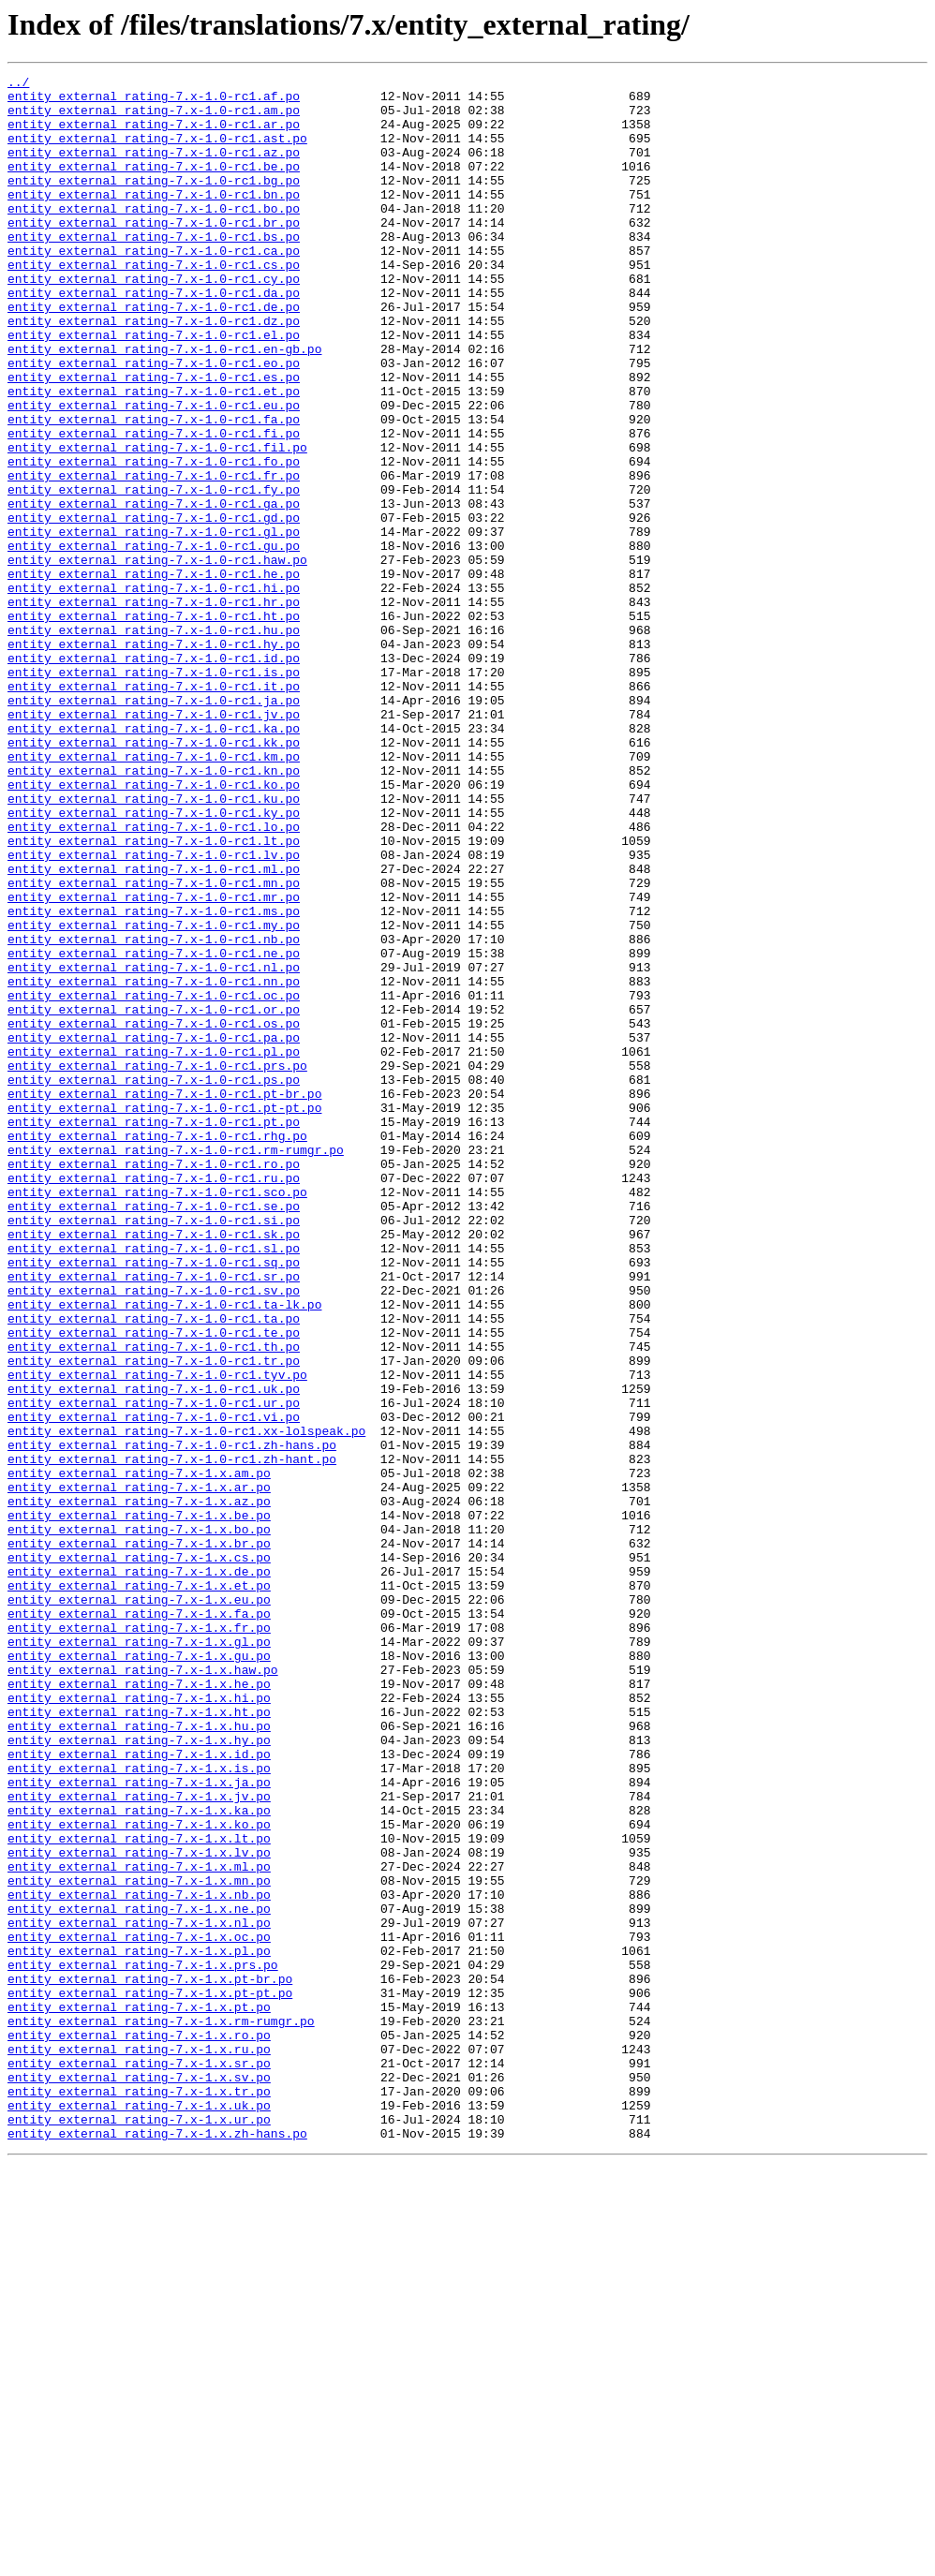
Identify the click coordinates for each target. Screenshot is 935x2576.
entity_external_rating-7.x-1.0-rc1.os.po (153, 1214)
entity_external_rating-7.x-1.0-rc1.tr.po (153, 1618)
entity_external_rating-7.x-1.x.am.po (139, 1753)
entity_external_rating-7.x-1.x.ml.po (139, 2225)
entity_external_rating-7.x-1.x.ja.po (139, 2124)
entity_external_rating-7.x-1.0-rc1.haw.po (157, 657)
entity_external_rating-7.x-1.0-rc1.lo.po (153, 978)
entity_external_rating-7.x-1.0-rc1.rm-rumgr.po (175, 1365)
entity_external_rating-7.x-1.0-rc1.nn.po (153, 1163)
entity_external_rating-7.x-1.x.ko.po (139, 2175)
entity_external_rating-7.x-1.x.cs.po (139, 1854)
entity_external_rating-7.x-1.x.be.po (139, 1804)
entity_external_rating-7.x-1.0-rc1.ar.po (153, 134)
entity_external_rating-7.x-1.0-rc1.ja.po (153, 826)
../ (18, 84)
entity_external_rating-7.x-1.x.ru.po (139, 2444)
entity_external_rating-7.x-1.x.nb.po (139, 2259)
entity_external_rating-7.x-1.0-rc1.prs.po (157, 1264)
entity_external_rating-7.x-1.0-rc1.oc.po (153, 1180)
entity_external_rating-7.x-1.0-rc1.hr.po (153, 708)
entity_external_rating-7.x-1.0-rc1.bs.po (153, 269)
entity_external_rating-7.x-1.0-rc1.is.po (153, 792)
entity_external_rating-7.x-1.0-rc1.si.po (153, 1450)
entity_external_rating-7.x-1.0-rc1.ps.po (153, 1281)
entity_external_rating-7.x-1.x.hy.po (139, 2073)
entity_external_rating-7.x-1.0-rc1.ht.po (153, 725)
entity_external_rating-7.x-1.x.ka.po (139, 2158)
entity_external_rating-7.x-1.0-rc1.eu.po (153, 472)
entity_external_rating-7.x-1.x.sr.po (139, 2461)
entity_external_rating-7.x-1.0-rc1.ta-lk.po (164, 1551)
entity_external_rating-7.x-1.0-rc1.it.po (153, 809)
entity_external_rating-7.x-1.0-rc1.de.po (153, 354)
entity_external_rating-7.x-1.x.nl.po (139, 2293)
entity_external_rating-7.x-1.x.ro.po (139, 2428)
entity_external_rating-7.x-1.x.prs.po (142, 2343)
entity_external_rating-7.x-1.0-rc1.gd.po (153, 607)
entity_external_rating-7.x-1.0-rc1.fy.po (153, 573)
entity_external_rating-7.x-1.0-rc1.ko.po (153, 927)
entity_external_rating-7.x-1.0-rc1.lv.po (153, 1011)
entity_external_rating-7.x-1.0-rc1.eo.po (153, 421)
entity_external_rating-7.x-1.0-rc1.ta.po (153, 1568)
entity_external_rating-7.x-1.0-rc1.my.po (153, 1096)
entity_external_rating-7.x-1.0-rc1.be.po (153, 185)
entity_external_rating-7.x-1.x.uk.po (139, 2512)
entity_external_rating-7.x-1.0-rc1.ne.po (153, 1129)
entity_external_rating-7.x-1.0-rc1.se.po (153, 1433)
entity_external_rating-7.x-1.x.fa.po (139, 1922)
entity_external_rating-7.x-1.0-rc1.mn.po (153, 1045)
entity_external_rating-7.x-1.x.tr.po (139, 2495)
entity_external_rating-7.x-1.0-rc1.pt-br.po (164, 1298)
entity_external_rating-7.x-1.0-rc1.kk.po (153, 876)
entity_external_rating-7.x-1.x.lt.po (139, 2192)
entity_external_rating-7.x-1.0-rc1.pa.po (153, 1230)
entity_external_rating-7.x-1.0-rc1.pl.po (153, 1247)
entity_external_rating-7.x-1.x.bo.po (139, 1821)
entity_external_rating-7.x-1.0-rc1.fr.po (153, 556)
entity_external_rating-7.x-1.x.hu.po (139, 2057)
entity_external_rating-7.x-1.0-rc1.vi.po (153, 1686)
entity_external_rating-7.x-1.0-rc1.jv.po (153, 843)
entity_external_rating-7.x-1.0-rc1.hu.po (153, 741)
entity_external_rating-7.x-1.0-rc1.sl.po (153, 1483)
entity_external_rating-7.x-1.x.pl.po (139, 2326)
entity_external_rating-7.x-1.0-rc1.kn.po (153, 910)
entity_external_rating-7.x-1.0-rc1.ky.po (153, 961)
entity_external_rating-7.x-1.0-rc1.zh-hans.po (171, 1719)
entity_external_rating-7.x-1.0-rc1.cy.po (153, 320)
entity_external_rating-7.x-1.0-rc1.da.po (153, 337)
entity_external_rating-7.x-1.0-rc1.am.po (153, 118)
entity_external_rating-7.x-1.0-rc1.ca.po (153, 286)
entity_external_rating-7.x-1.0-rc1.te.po (153, 1585)
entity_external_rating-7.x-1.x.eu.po (139, 1905)
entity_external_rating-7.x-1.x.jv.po (139, 2141)
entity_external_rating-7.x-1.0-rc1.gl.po (153, 623)
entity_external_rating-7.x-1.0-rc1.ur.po (153, 1669)
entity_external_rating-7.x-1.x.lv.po (139, 2208)
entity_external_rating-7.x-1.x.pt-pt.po (149, 2377)
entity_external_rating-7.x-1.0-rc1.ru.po (153, 1399)
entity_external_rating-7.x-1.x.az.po (139, 1787)
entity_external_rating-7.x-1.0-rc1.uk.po (153, 1652)
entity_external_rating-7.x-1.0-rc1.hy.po (153, 758)
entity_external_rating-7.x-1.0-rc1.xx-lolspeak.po (186, 1703)
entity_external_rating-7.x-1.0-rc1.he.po (153, 674)
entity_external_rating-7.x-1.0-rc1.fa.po (153, 489)
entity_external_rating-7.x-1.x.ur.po (139, 2529)
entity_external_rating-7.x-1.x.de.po (139, 1871)
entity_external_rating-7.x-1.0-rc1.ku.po (153, 944)
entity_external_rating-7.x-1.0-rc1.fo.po (153, 539)
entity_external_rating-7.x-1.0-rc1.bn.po (153, 219)
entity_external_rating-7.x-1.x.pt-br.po (149, 2360)
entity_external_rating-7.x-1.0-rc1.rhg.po (157, 1348)
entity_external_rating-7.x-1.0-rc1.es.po (153, 438)
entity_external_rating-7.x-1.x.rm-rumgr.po (161, 2411)
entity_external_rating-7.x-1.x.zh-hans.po (157, 2546)
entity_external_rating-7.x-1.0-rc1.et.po (153, 455)
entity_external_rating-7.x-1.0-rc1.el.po (153, 387)
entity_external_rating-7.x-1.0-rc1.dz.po (153, 371)
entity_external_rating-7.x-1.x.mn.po (139, 2242)
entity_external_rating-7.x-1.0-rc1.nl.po (153, 1146)
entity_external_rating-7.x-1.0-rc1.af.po (153, 101)
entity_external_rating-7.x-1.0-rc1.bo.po (153, 236)
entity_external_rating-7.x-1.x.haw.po (142, 1989)
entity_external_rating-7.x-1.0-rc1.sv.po (153, 1534)
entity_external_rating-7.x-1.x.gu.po (139, 1972)
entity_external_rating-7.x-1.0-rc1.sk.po (153, 1466)
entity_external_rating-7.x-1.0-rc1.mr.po (153, 1062)
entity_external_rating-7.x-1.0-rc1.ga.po (153, 590)
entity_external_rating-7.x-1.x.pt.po (139, 2394)
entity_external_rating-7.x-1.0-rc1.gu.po (153, 640)
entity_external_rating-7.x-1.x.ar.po (139, 1770)
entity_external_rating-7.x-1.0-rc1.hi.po (153, 691)
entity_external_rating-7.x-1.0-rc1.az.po (153, 168)
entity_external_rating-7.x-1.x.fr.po (139, 1939)
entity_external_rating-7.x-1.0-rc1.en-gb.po (164, 404)
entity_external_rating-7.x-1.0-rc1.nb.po (153, 1112)
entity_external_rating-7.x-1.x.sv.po (139, 2478)
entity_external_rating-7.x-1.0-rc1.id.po (153, 775)
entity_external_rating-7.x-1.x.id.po (139, 2090)
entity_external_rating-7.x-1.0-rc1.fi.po (153, 505)
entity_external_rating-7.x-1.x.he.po (139, 2006)
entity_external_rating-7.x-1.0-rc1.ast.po (157, 151)
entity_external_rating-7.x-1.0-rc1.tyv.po (157, 1635)
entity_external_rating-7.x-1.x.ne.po (139, 2276)
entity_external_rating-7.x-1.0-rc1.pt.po (153, 1332)
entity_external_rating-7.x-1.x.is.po (139, 2107)
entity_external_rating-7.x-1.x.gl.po (139, 1955)
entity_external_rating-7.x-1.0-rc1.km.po (153, 893)
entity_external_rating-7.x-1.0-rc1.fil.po (157, 522)
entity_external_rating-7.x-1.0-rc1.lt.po (153, 994)
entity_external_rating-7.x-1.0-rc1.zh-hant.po (171, 1736)
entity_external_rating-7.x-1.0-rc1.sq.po (153, 1500)
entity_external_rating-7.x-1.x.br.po (139, 1837)
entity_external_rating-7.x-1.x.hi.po (139, 2023)
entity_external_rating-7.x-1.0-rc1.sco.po (157, 1416)
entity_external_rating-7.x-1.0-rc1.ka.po (153, 859)
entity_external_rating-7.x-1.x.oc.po (139, 2310)
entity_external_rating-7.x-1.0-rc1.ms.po (153, 1079)
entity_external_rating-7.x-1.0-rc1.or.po (153, 1197)
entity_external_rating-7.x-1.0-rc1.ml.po (153, 1028)
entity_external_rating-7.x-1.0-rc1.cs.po (153, 303)
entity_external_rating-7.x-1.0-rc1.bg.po (153, 202)
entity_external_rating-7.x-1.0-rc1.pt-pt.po (164, 1315)
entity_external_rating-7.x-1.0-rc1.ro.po (153, 1382)
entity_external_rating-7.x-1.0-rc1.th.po (153, 1601)
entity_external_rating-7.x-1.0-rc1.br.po (153, 252)
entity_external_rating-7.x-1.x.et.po (139, 1888)
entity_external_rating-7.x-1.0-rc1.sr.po (153, 1517)
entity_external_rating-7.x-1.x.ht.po (139, 2040)
